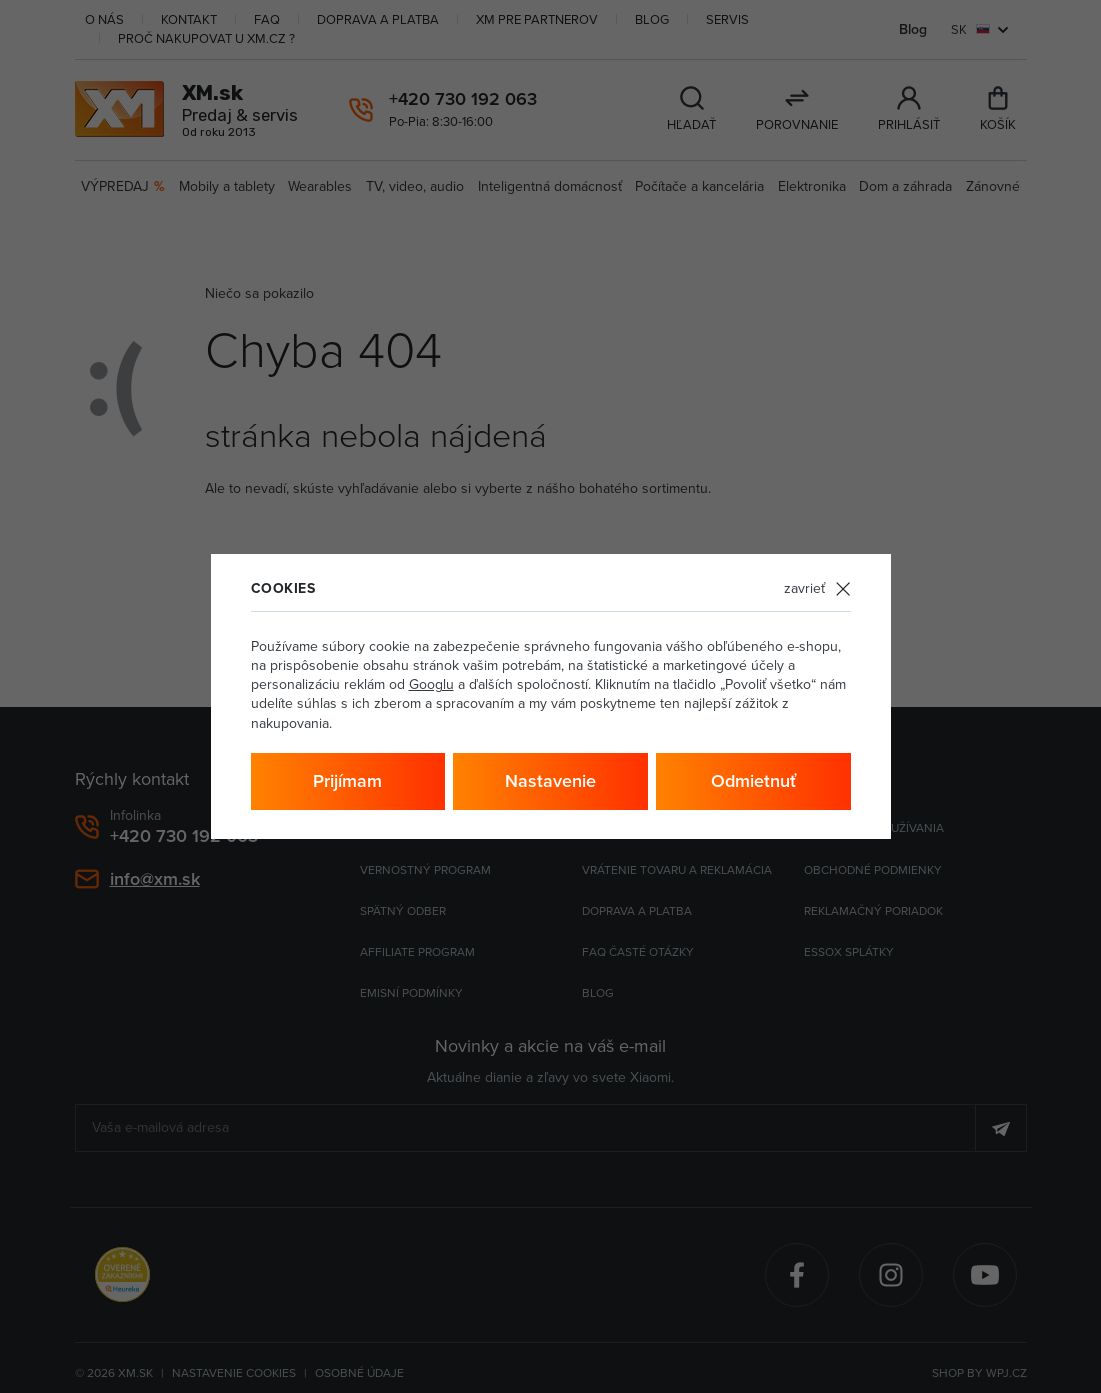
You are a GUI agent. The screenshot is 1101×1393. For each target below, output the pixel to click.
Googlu (431, 684)
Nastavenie (550, 780)
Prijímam (347, 780)
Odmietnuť (753, 780)
